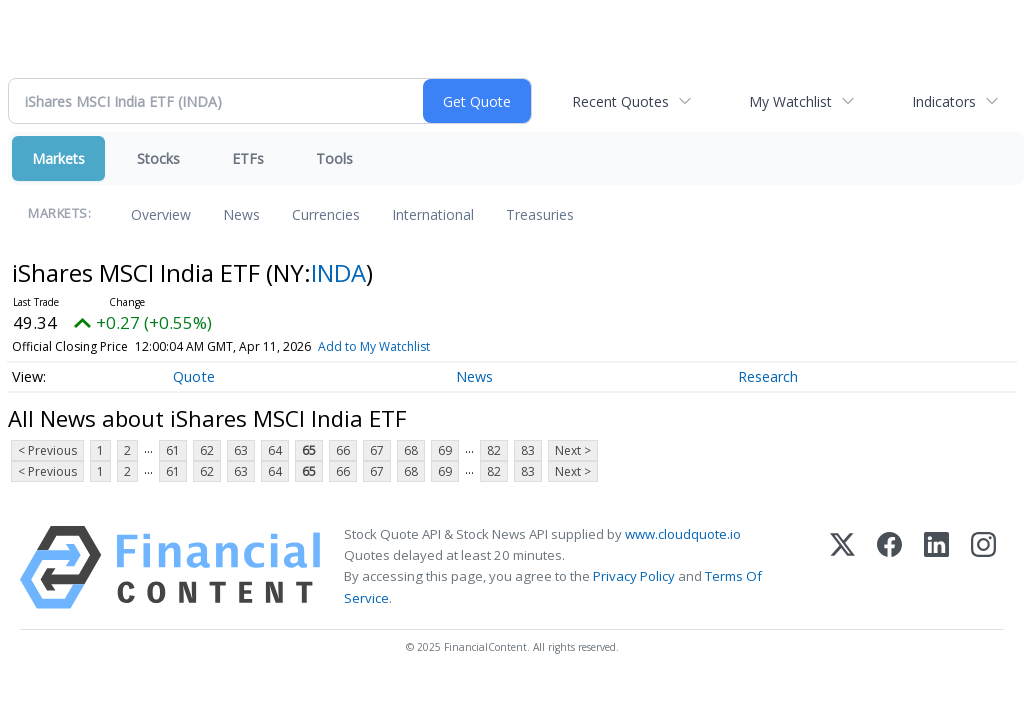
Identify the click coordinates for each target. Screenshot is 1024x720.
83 (528, 450)
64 (275, 450)
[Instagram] (983, 567)
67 (377, 450)
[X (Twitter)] (842, 567)
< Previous (47, 450)
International (433, 214)
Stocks (158, 158)
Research (768, 376)
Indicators (944, 101)
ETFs (248, 158)
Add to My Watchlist (374, 346)
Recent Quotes (620, 101)
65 (309, 450)
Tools (334, 158)
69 (445, 450)
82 (494, 450)
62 (207, 450)
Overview (161, 214)
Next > (573, 450)
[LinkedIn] (936, 567)
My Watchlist (790, 101)
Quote (194, 376)
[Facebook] (889, 567)
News (241, 214)
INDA (338, 272)
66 (343, 450)
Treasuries (540, 214)
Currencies (326, 214)
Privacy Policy (634, 576)
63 (241, 450)
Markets (58, 158)
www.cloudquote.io (683, 534)
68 (411, 450)
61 (173, 450)
